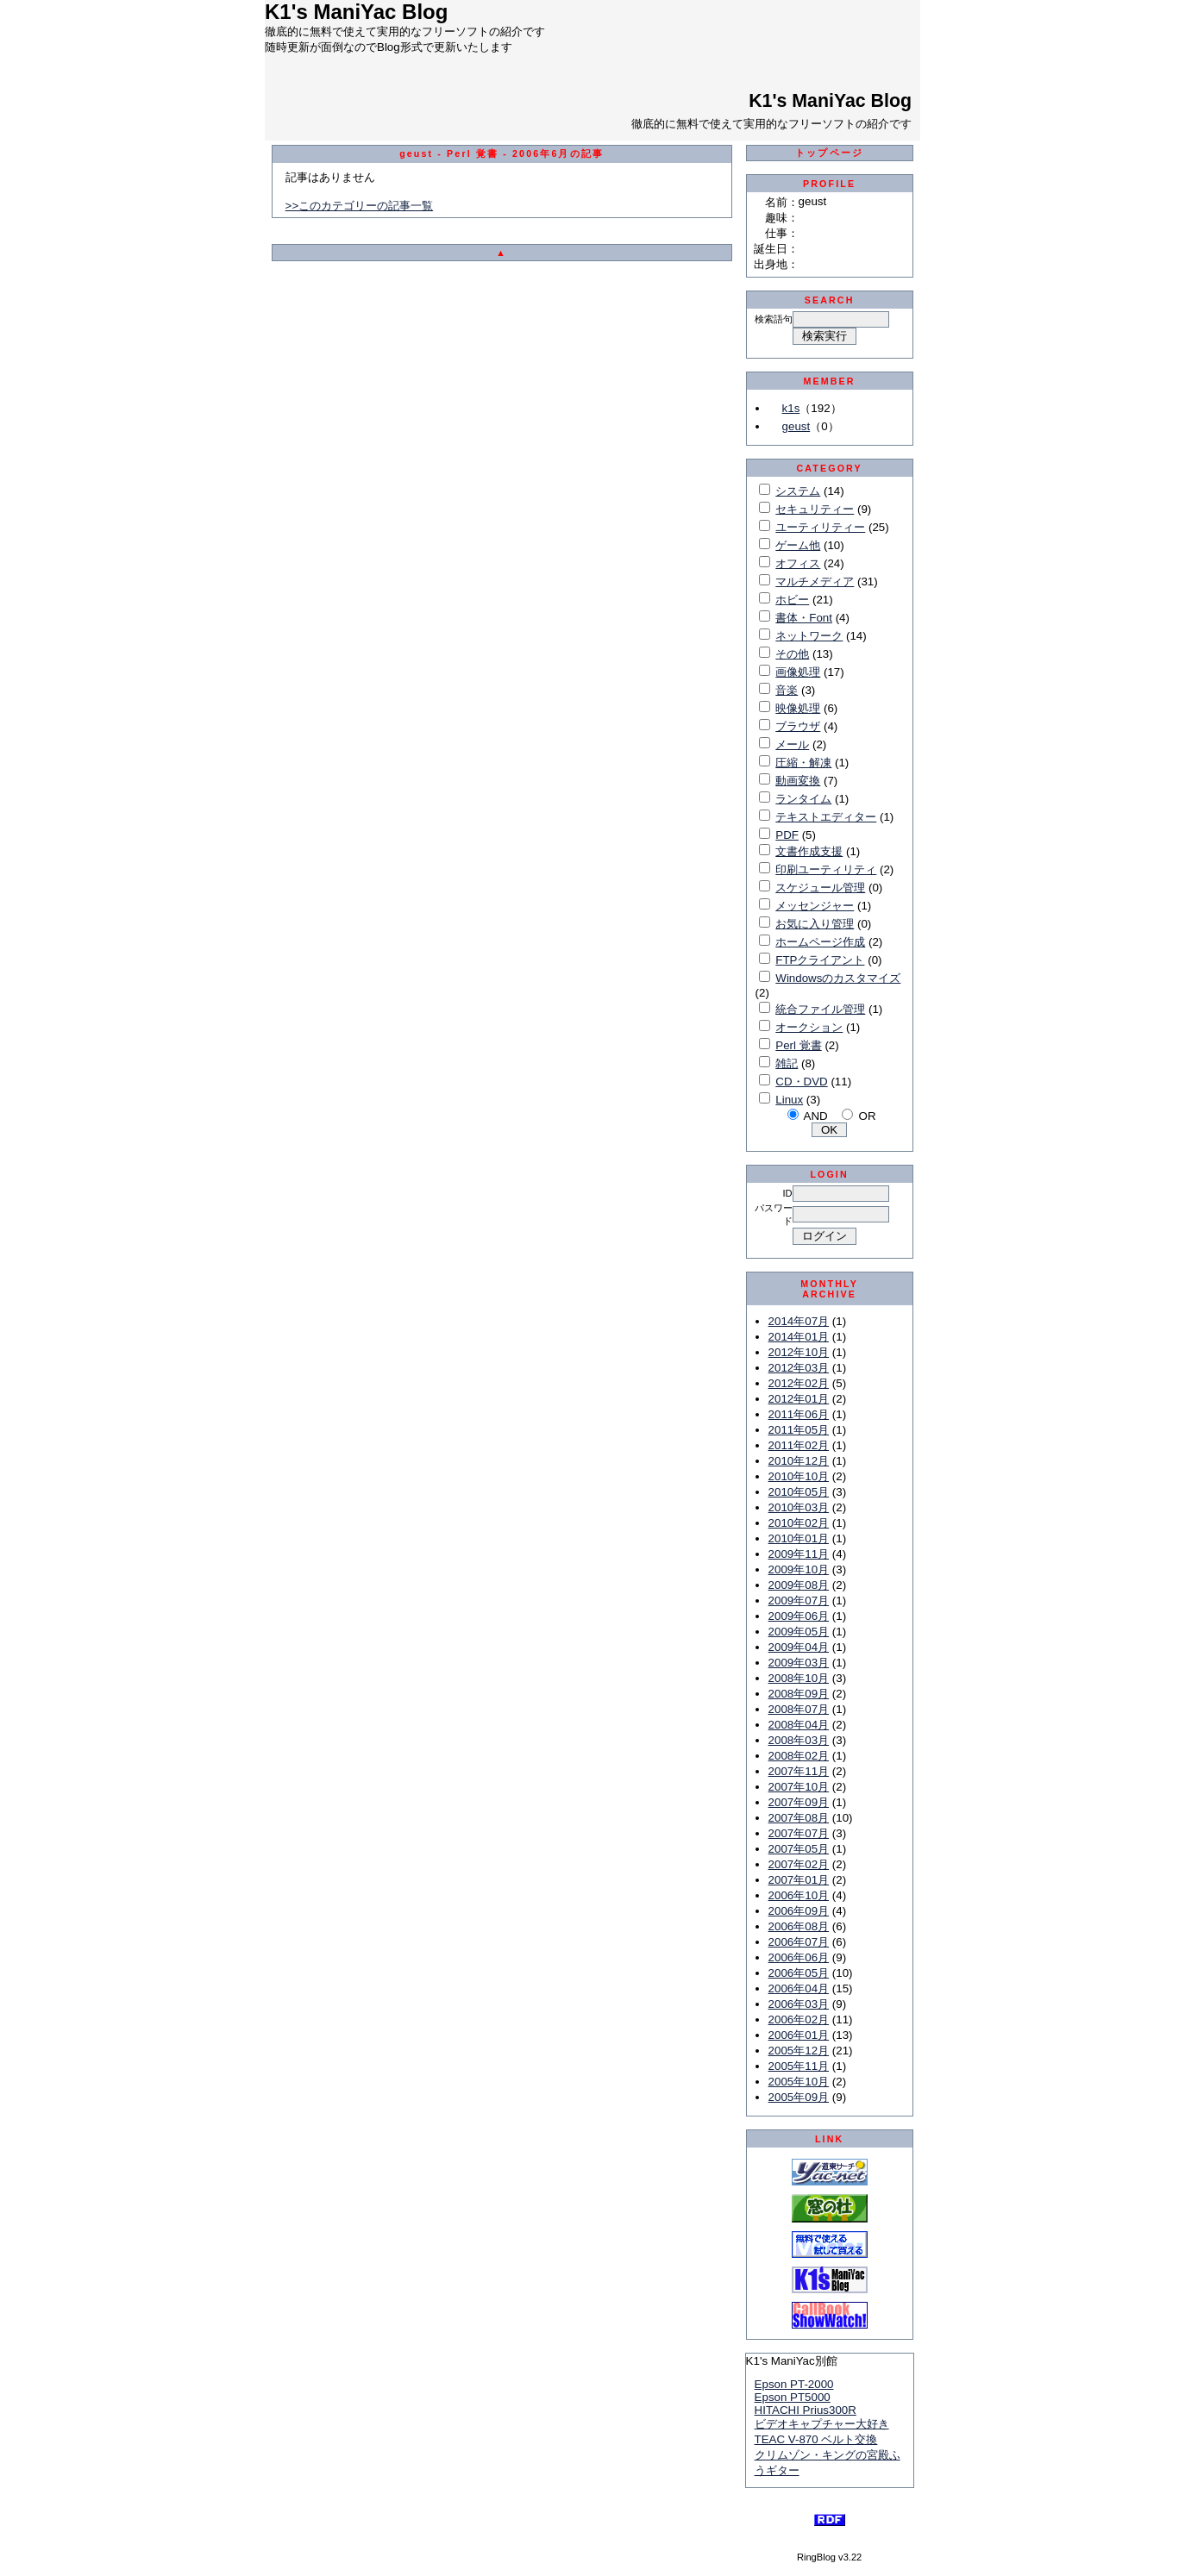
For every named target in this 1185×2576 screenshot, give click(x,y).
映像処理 (797, 708)
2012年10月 (798, 1352)
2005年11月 (798, 2066)
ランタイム (803, 798)
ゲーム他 (797, 545)
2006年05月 (798, 1972)
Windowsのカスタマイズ (837, 978)
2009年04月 (798, 1647)
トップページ (829, 152)
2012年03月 (798, 1367)
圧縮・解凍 (803, 762)
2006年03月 (798, 2004)
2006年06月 (798, 1957)
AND (816, 1116)
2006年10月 (798, 1895)
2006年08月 (798, 1926)
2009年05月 (798, 1631)
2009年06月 (798, 1616)
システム (797, 491)
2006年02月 (798, 2019)
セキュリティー (814, 509)
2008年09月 (798, 1693)
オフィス (797, 563)
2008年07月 (798, 1709)
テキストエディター (825, 816)
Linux (789, 1099)
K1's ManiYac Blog (830, 101)
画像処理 (797, 672)
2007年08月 (798, 1817)
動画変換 (797, 780)
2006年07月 (798, 1941)
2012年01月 (798, 1398)
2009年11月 (798, 1553)
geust (796, 426)
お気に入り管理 (814, 923)
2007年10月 (798, 1786)
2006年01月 (798, 2035)
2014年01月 (798, 1336)
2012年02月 (798, 1383)
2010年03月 (798, 1507)
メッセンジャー (814, 905)
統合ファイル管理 (820, 1009)
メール (792, 744)
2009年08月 (798, 1585)
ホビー (792, 599)
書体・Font (803, 617)
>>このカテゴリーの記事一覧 (359, 205)
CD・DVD (801, 1081)
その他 (792, 653)
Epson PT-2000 (794, 2384)
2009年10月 (798, 1569)
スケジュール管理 (820, 887)
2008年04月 (798, 1724)
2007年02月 (798, 1864)
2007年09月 (798, 1802)
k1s (791, 408)
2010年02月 (798, 1522)
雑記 (786, 1063)
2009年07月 (798, 1600)
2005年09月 (798, 2097)
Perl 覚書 (798, 1045)
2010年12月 (798, 1460)
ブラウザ (797, 726)
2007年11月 (798, 1771)
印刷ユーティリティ (825, 869)
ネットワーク (809, 635)
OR (867, 1116)
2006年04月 (798, 1988)
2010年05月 (798, 1491)
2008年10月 (798, 1678)
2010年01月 (798, 1538)
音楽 (786, 690)
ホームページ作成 (820, 941)
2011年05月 (798, 1429)
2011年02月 (798, 1445)
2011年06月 (798, 1414)
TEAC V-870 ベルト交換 (816, 2439)
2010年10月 (798, 1476)
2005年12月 (798, 2050)
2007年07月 (798, 1833)
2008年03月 (798, 1740)
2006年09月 (798, 1910)
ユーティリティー (820, 527)
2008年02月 (798, 1755)
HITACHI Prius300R (805, 2410)
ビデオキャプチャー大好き (822, 2423)
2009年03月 (798, 1662)
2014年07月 (798, 1321)
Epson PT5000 (793, 2397)
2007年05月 (798, 1848)
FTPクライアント (819, 959)
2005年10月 (798, 2081)
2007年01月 (798, 1879)
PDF (787, 834)
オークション (809, 1027)
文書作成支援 (809, 851)
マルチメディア (814, 581)
